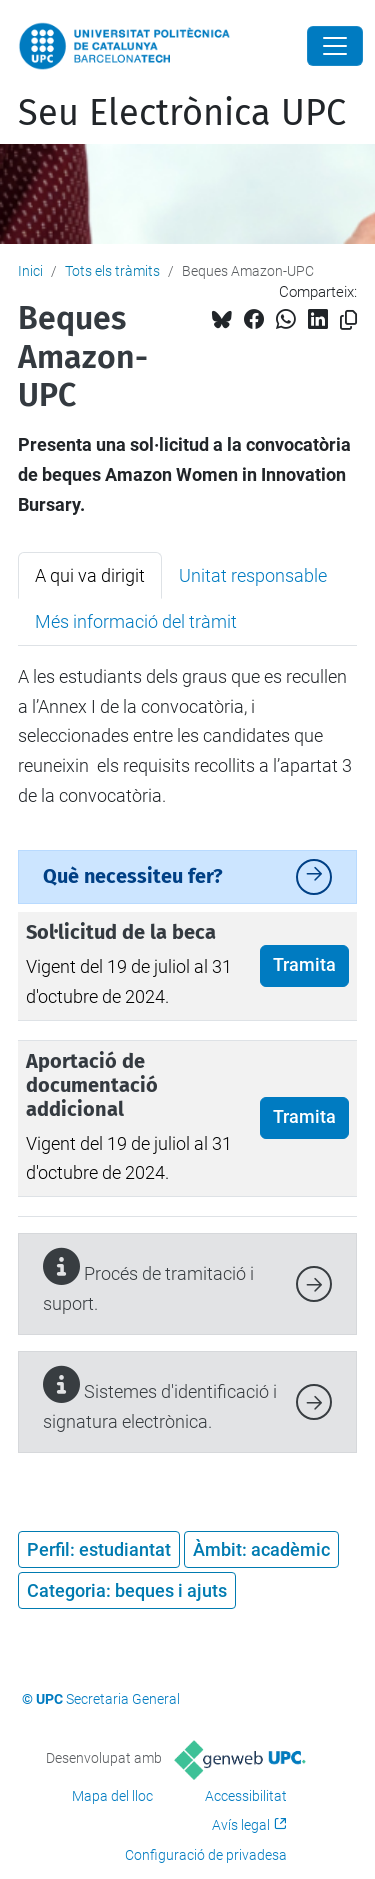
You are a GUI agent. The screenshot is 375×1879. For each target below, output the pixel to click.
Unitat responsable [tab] (253, 575)
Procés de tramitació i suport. (148, 1281)
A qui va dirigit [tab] (90, 575)
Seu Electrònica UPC (182, 113)
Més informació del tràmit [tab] (136, 621)
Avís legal (241, 1825)
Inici (30, 271)
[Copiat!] (348, 320)
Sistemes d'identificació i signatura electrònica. (160, 1399)
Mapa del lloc (112, 1796)
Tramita (304, 965)
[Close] (335, 46)
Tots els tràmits (112, 271)
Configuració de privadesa (206, 1855)
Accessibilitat (246, 1796)
